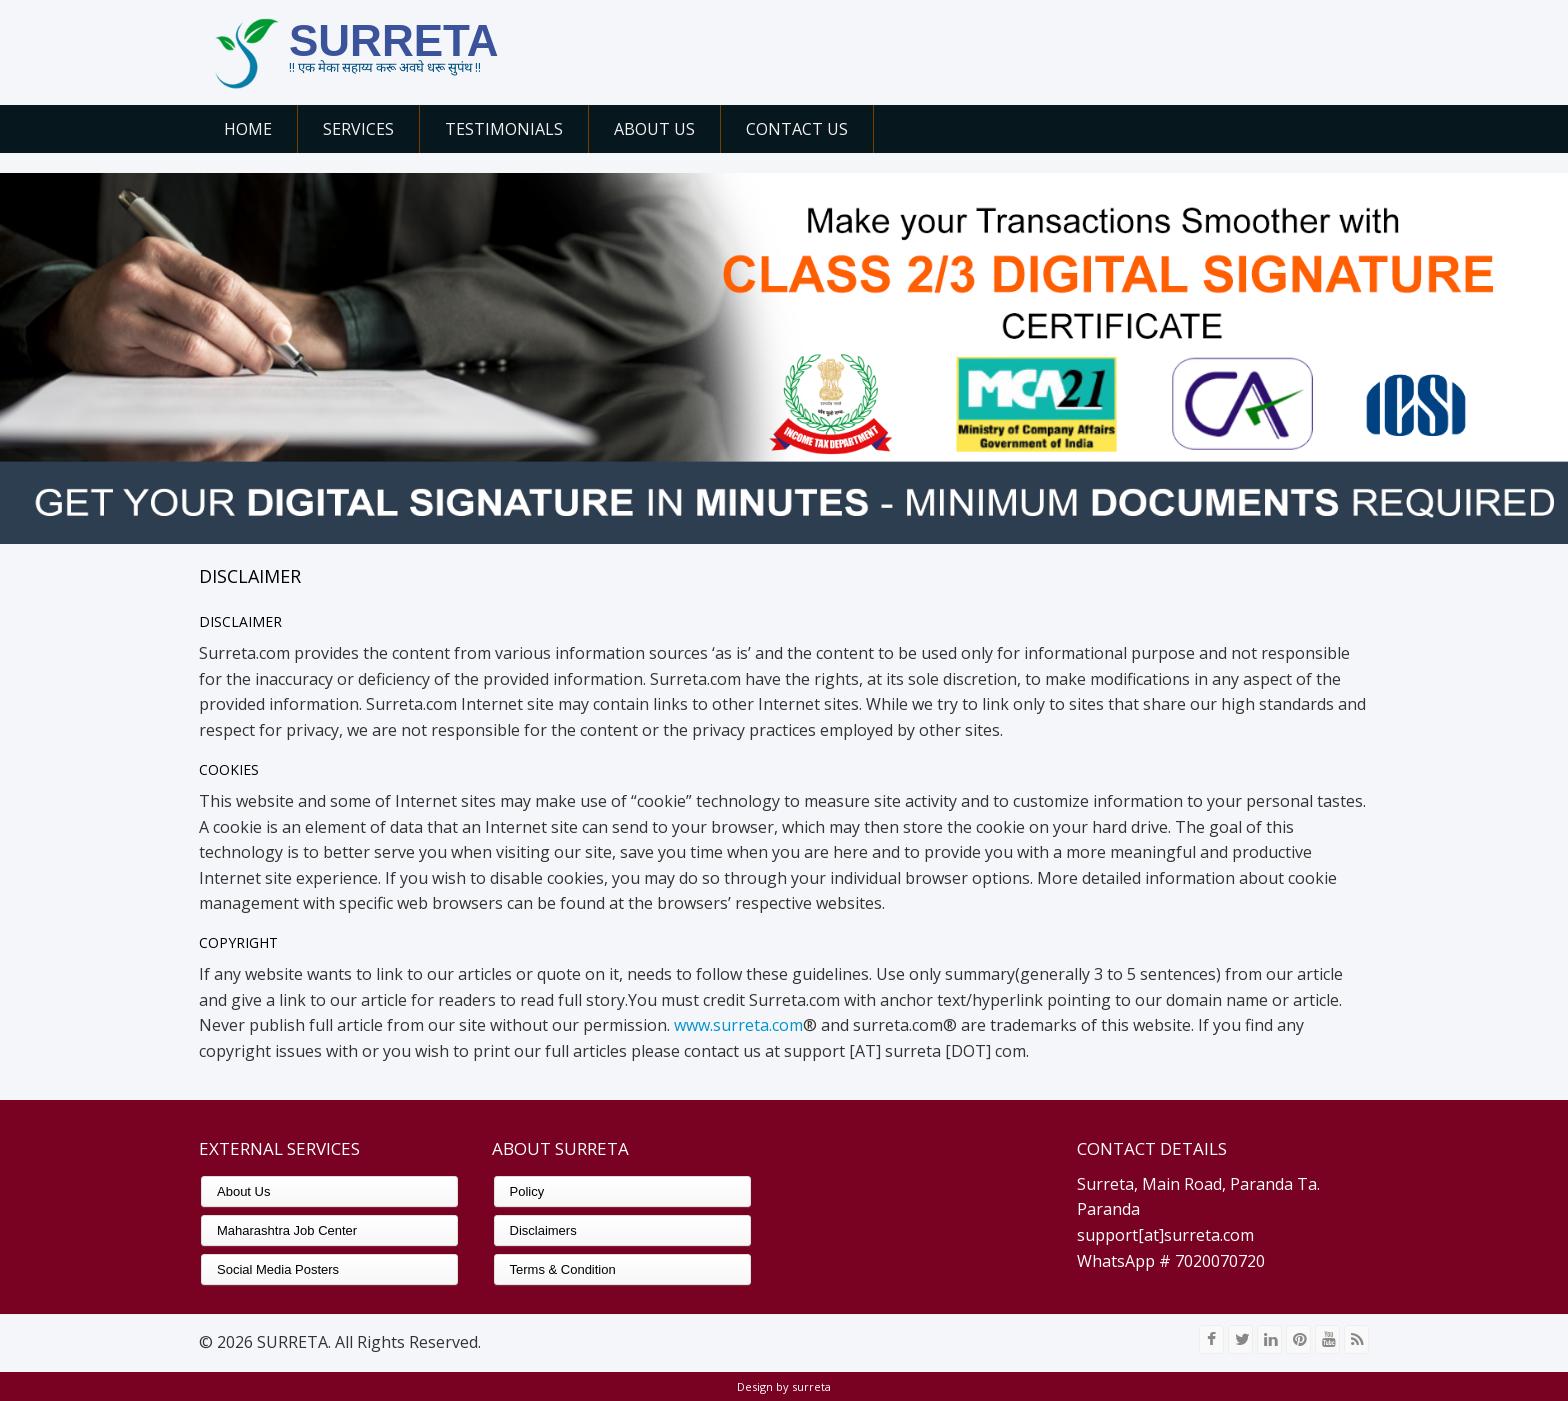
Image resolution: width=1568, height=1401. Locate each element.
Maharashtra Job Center (287, 1230)
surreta (810, 1386)
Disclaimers (543, 1230)
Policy (527, 1191)
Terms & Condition (563, 1269)
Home (248, 129)
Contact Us (797, 129)
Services (358, 129)
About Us (654, 129)
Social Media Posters (278, 1269)
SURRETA (393, 40)
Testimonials (504, 129)
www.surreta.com (738, 1025)
